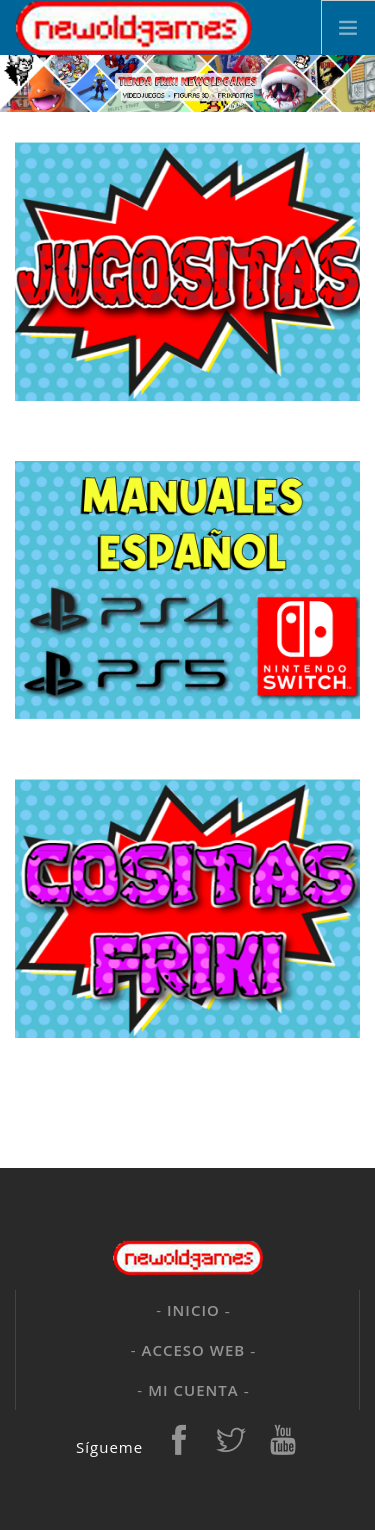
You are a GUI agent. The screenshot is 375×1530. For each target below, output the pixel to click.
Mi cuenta (193, 1390)
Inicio (193, 1310)
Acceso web (194, 1350)
